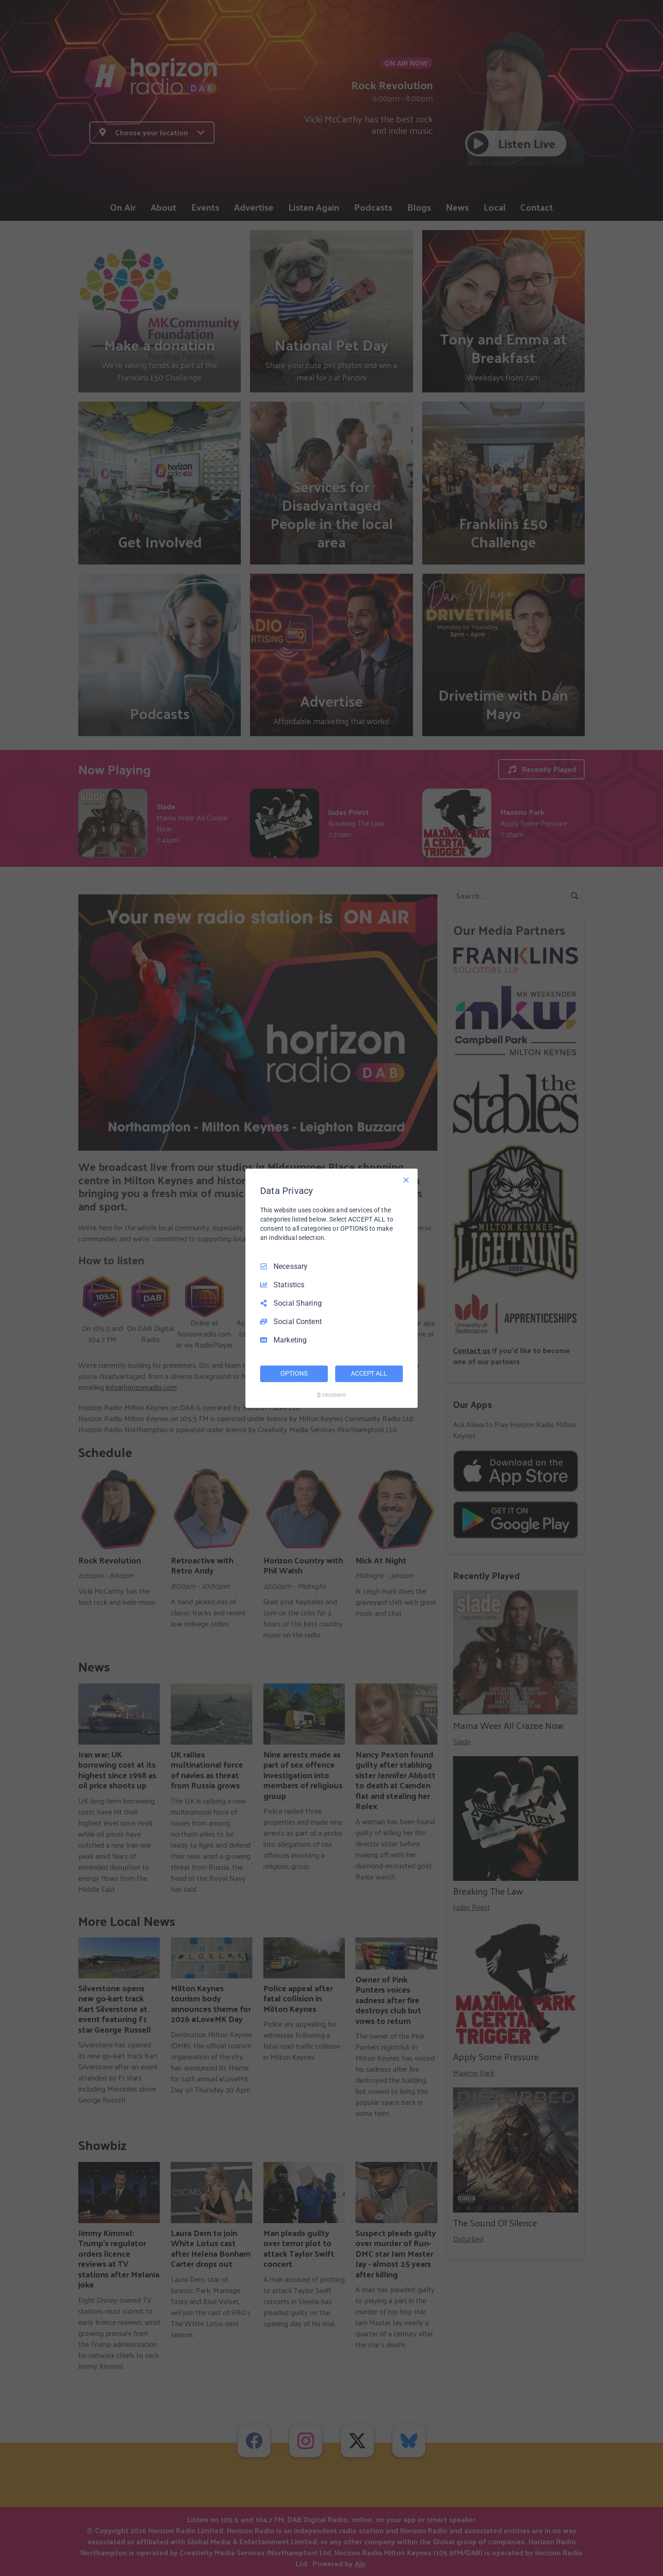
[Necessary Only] (406, 1179)
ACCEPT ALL (369, 1373)
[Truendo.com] (331, 1395)
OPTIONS (293, 1373)
